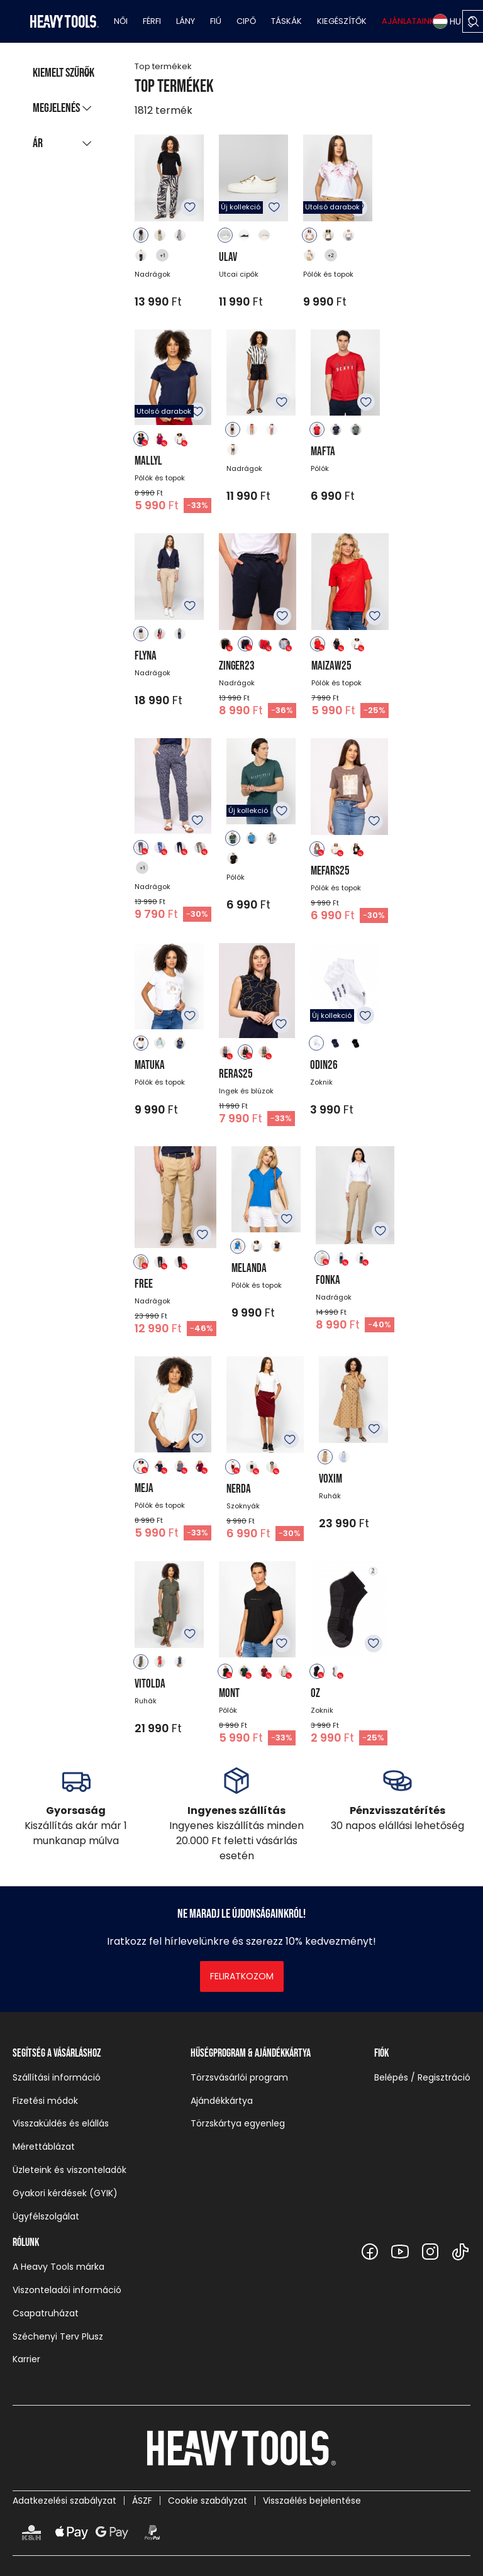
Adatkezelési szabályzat (64, 2500)
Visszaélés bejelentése (312, 2500)
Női (121, 21)
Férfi (152, 21)
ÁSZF (142, 2500)
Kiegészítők (342, 21)
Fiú (215, 21)
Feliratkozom (242, 1976)
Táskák (286, 21)
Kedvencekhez (190, 207)
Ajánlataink (408, 21)
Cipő (246, 21)
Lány (185, 21)
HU (447, 21)
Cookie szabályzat (207, 2500)
